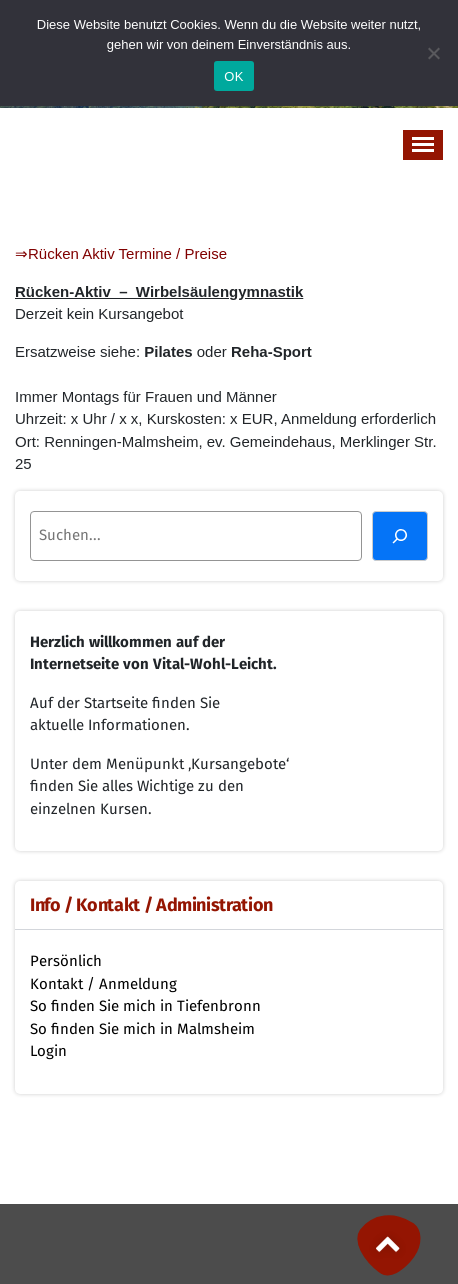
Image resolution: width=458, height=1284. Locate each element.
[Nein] (433, 53)
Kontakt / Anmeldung (103, 984)
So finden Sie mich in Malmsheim (142, 1029)
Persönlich (66, 961)
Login (48, 1051)
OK (233, 76)
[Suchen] (400, 536)
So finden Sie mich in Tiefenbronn (145, 1006)
